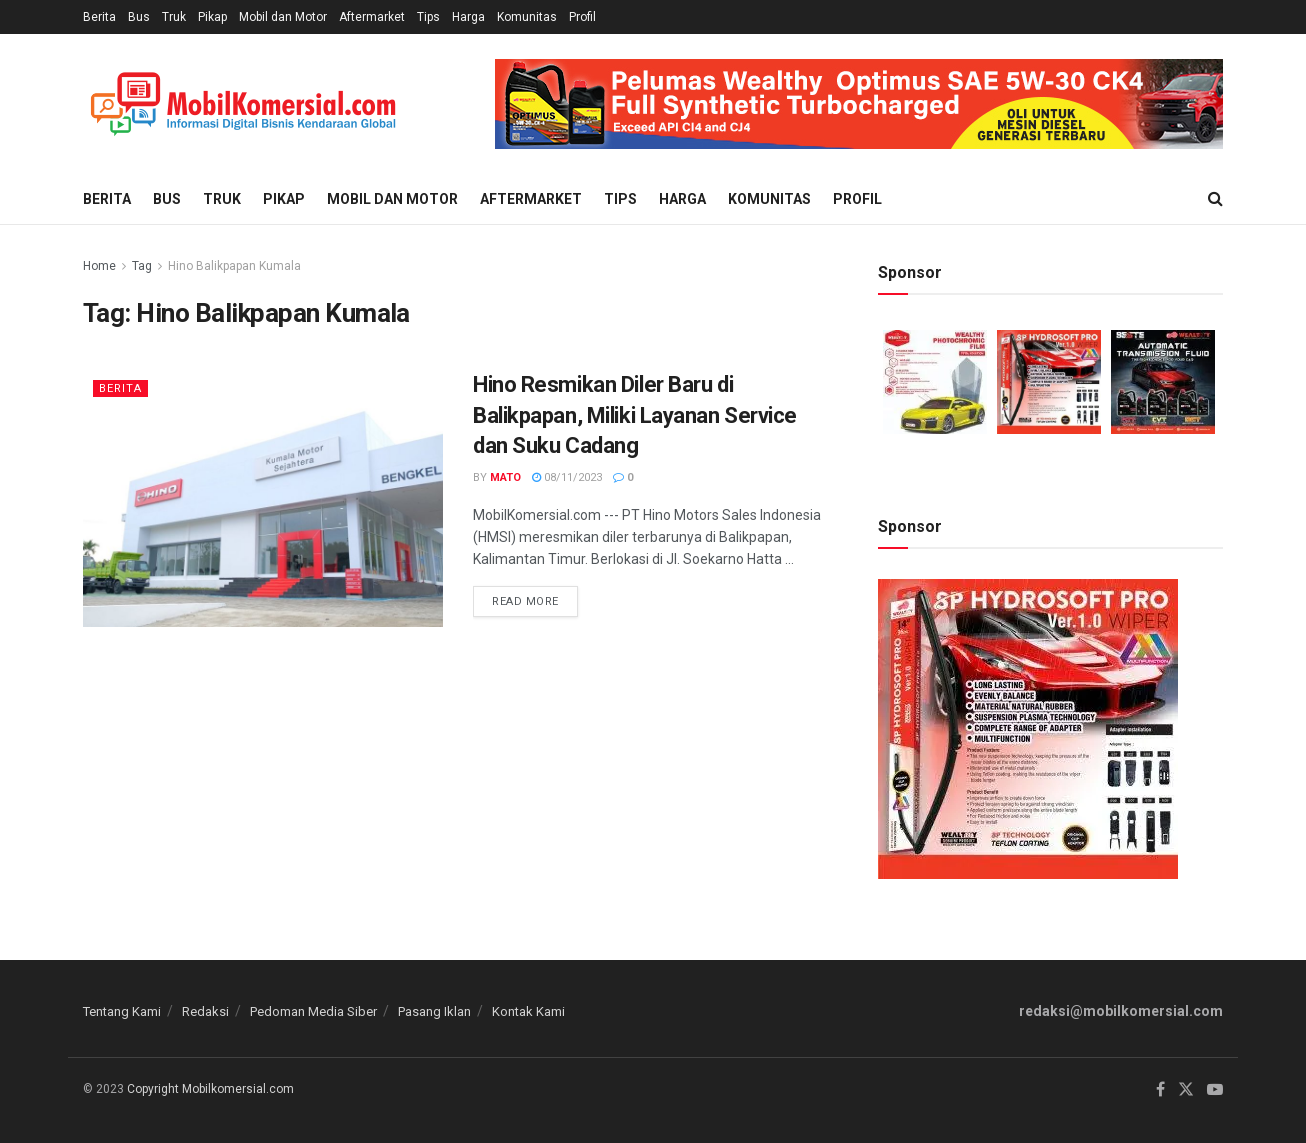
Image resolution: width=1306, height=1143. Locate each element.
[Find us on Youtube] (1215, 1090)
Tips (428, 17)
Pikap (212, 17)
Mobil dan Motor (283, 17)
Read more (535, 597)
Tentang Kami (122, 1011)
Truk (174, 17)
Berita (99, 17)
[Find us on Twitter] (1186, 1090)
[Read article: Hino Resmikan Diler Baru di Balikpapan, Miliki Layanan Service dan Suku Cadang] (263, 498)
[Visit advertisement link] (859, 104)
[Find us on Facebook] (1160, 1090)
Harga (468, 17)
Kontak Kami (528, 1011)
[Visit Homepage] (243, 104)
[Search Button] (1215, 199)
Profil (582, 17)
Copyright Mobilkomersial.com (210, 1089)
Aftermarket (372, 17)
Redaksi (205, 1011)
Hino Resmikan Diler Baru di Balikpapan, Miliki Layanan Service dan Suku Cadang (635, 415)
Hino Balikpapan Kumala (234, 266)
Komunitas (527, 17)
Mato (505, 477)
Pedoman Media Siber (313, 1011)
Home (99, 266)
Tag (142, 266)
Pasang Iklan (434, 1011)
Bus (139, 17)
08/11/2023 (567, 477)
